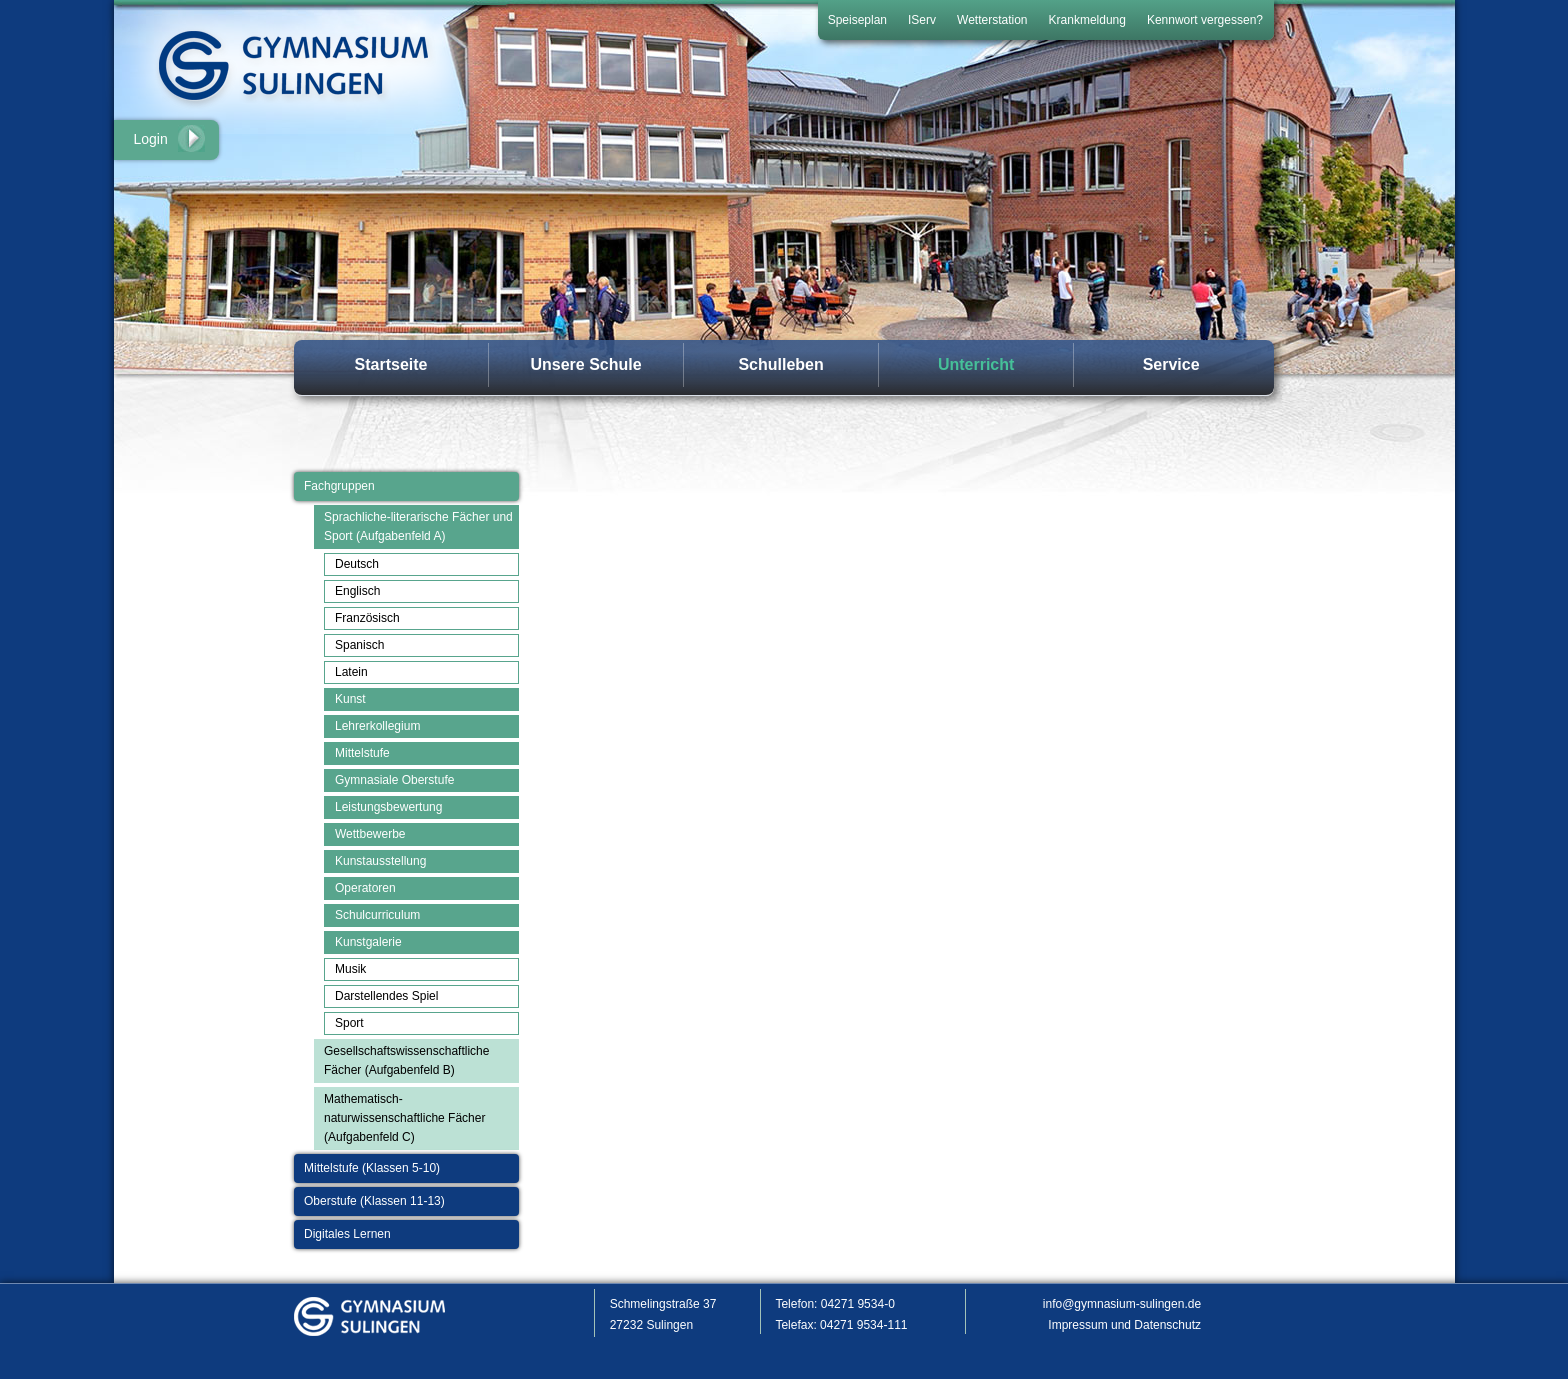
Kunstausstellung (380, 861)
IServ (922, 20)
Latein (351, 672)
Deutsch (357, 564)
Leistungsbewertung (388, 807)
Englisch (357, 591)
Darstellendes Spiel (386, 996)
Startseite (391, 364)
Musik (350, 969)
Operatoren (365, 888)
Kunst (350, 699)
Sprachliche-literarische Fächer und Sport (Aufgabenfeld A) (418, 526)
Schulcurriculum (377, 915)
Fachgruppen (339, 486)
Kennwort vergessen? (1205, 20)
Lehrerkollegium (377, 726)
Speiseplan (857, 20)
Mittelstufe (362, 753)
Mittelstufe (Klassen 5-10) (372, 1168)
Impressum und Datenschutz (1124, 1325)
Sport (349, 1023)
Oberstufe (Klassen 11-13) (374, 1201)
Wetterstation (992, 20)
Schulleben (780, 364)
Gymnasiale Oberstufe (394, 780)
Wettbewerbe (370, 834)
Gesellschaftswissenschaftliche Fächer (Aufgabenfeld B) (406, 1060)
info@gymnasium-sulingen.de (1122, 1304)
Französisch (367, 618)
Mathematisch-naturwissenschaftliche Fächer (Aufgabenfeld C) (404, 1118)
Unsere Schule (585, 364)
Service (1171, 364)
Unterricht (976, 364)
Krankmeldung (1087, 20)
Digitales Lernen (347, 1234)
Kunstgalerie (368, 942)
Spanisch (359, 645)
